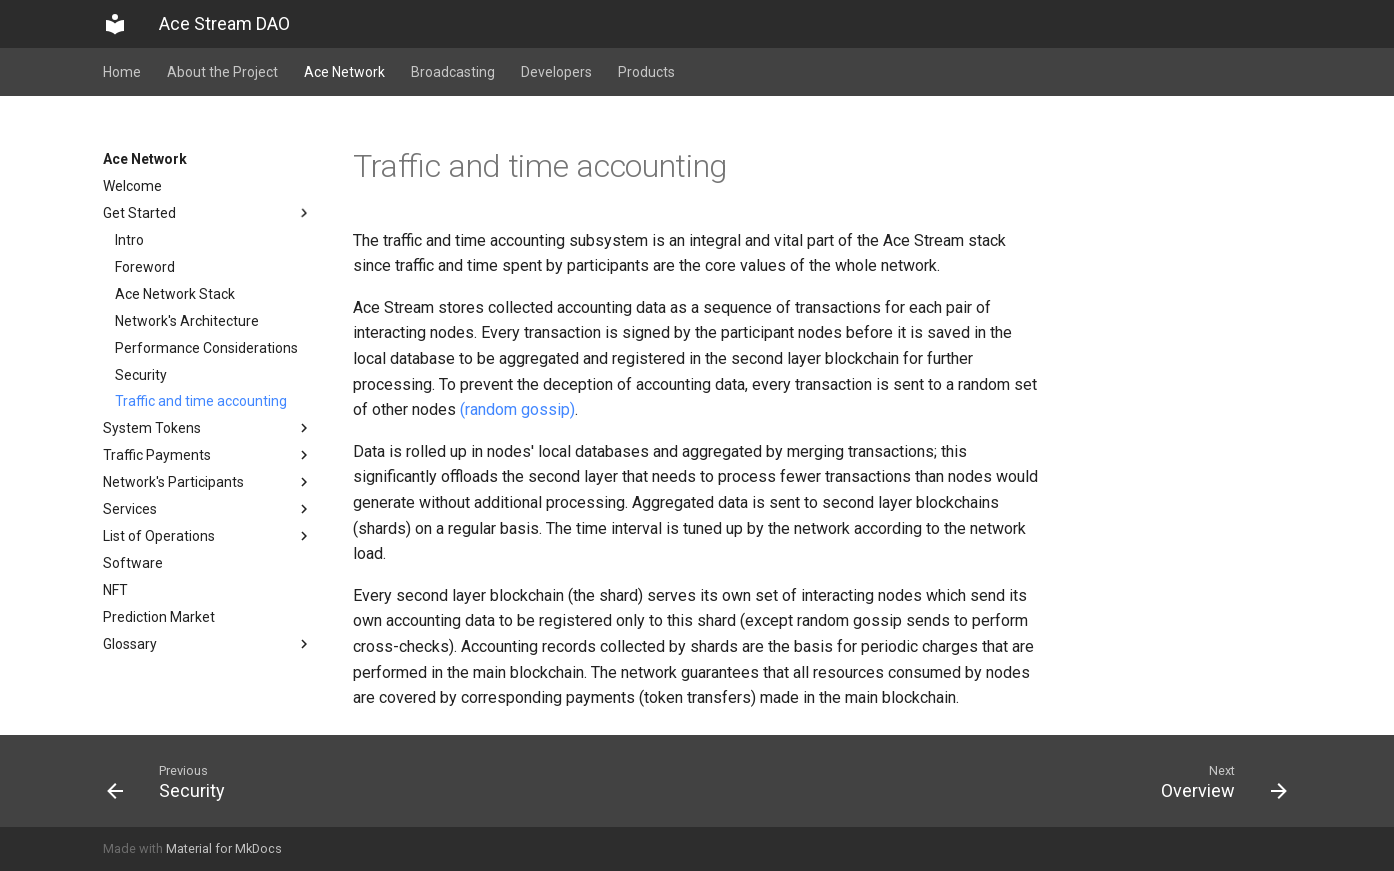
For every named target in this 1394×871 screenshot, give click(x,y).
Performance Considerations (206, 348)
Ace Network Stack (175, 294)
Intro (129, 240)
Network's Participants (208, 482)
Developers (556, 72)
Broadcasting (453, 72)
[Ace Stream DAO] (115, 24)
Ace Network (344, 72)
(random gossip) (517, 409)
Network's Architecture (187, 321)
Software (133, 563)
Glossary (208, 644)
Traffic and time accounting (201, 401)
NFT (115, 590)
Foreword (145, 267)
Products (646, 72)
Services (208, 509)
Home (122, 72)
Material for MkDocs (224, 848)
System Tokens (208, 428)
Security (141, 375)
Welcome (132, 186)
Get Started (208, 213)
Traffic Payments (208, 455)
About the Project (222, 72)
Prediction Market (159, 617)
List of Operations (208, 536)
